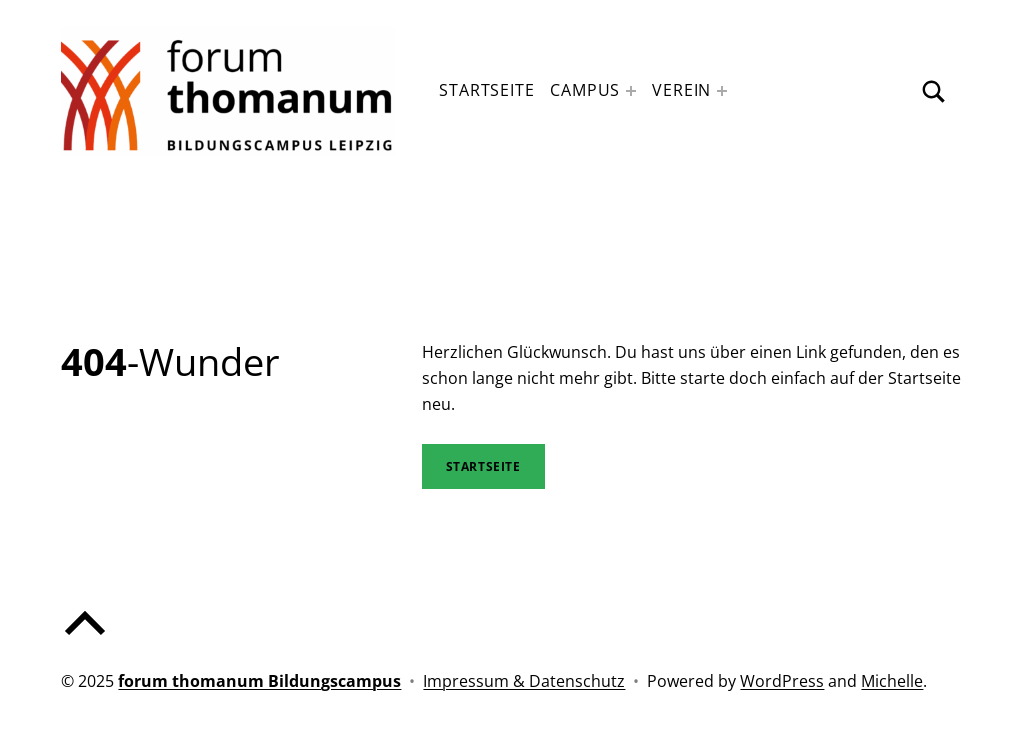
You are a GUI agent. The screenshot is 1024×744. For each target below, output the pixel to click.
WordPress (782, 681)
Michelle (892, 681)
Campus (585, 90)
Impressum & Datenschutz (524, 681)
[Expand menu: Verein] (722, 91)
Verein (681, 90)
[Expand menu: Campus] (631, 91)
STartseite (483, 466)
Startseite (486, 90)
